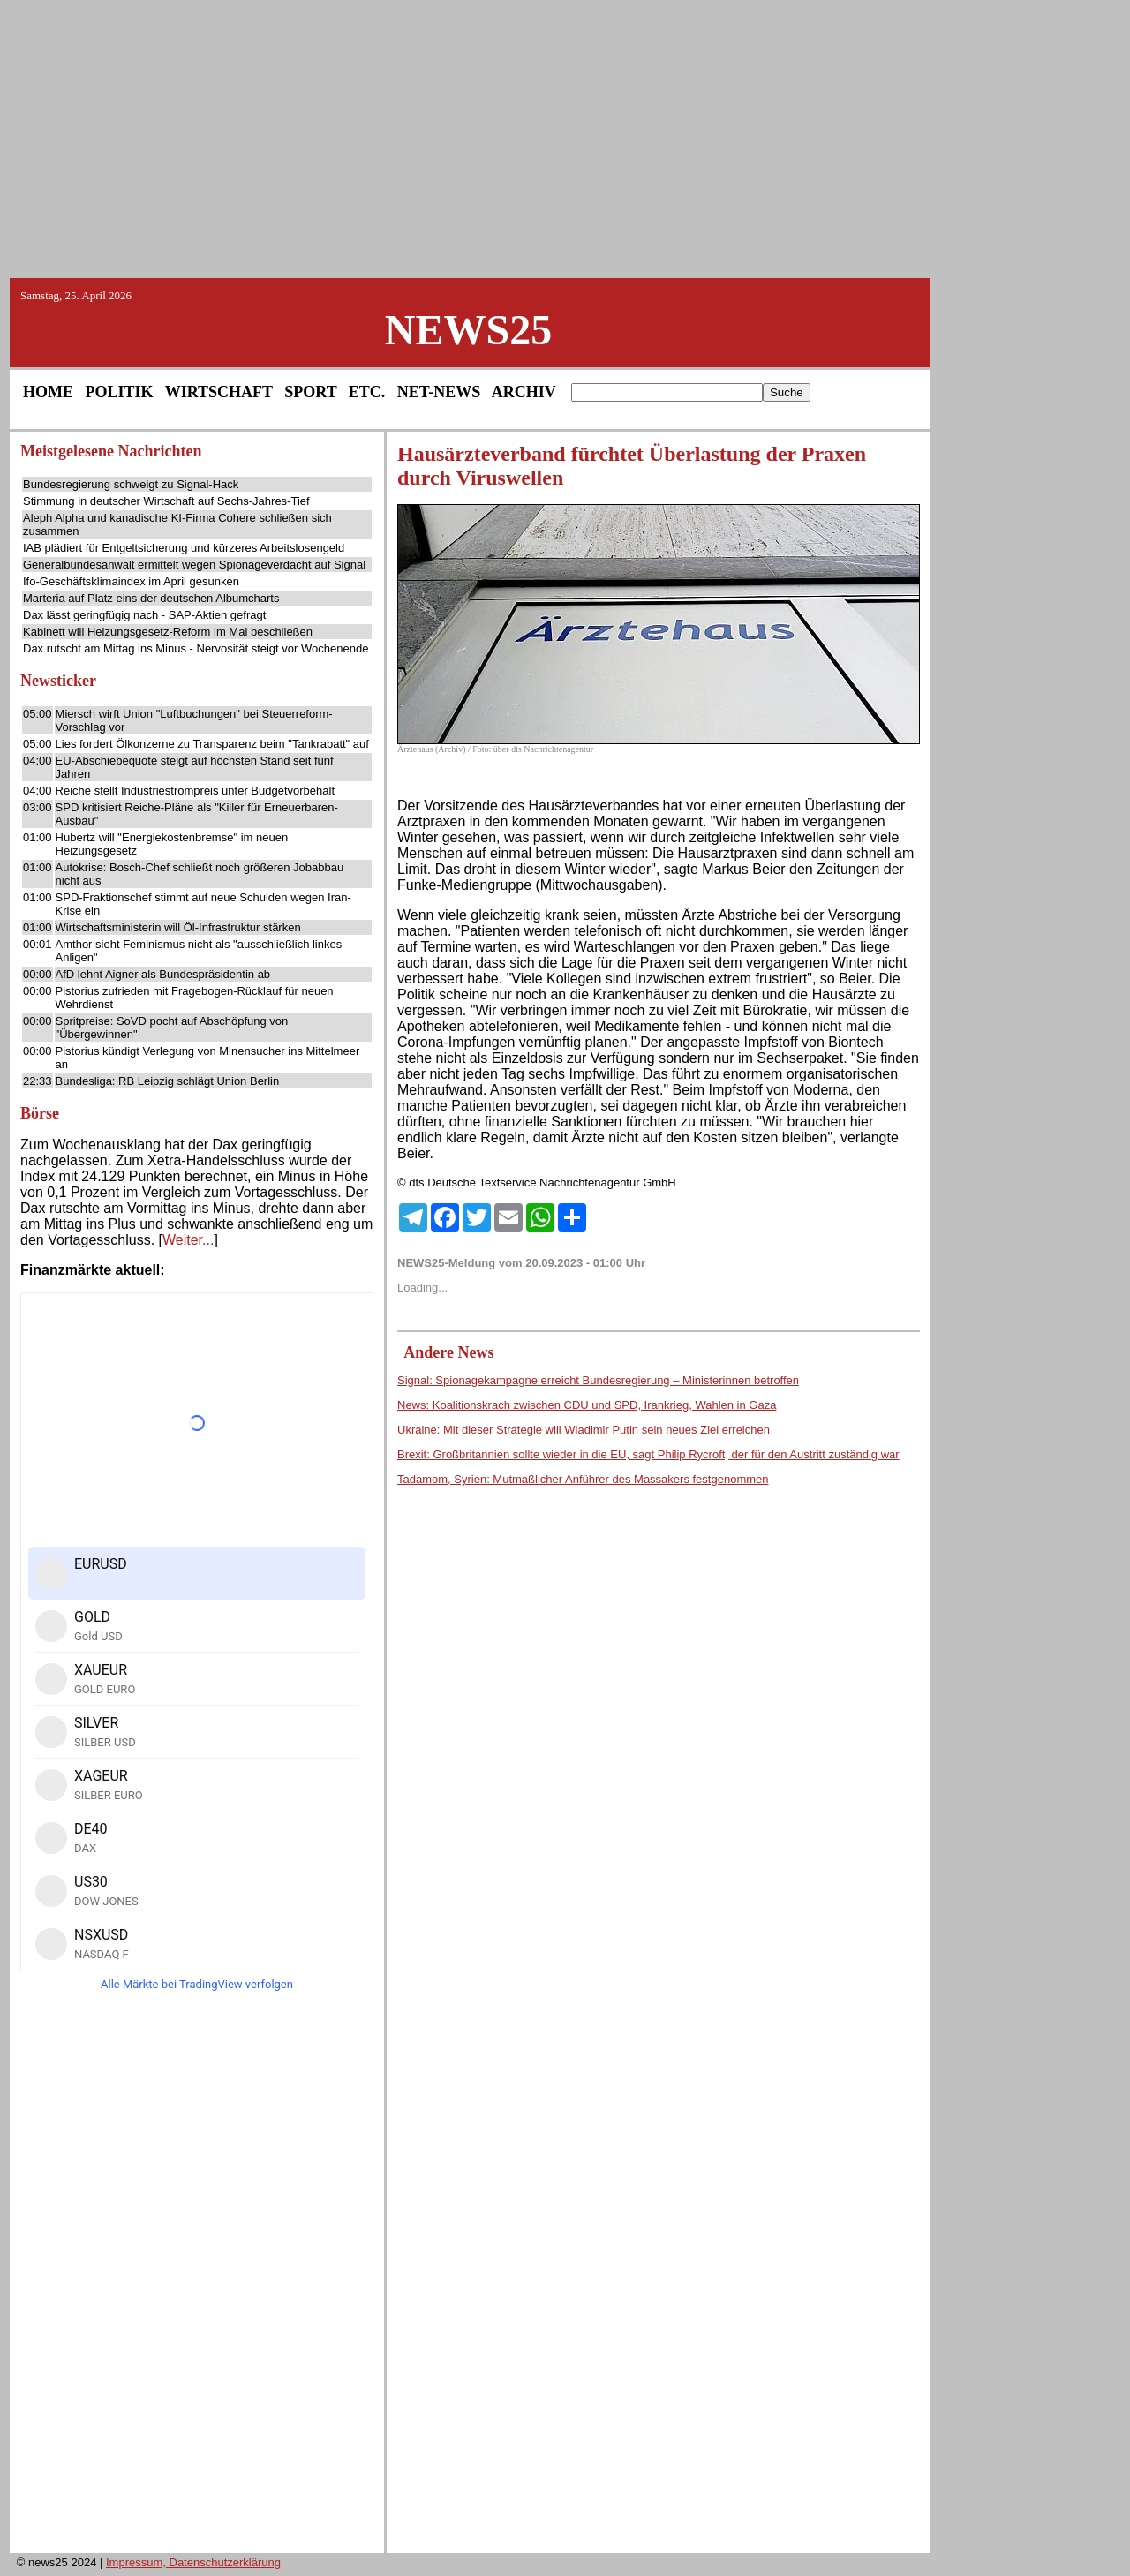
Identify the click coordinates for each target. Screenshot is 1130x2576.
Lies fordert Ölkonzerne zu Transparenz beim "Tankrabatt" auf (212, 743)
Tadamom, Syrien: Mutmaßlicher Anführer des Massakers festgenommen (583, 1479)
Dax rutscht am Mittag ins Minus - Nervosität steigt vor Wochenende (195, 648)
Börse (39, 1113)
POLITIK (120, 392)
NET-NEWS (438, 392)
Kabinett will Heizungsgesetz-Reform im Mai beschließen (168, 631)
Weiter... (188, 1239)
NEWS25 (468, 329)
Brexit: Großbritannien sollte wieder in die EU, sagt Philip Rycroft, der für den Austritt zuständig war (648, 1454)
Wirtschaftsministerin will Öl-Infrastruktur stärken (178, 927)
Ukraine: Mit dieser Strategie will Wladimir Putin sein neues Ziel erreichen (583, 1429)
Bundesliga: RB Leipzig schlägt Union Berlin (168, 1081)
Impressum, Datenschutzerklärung (193, 2562)
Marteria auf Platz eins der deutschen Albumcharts (151, 598)
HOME (48, 392)
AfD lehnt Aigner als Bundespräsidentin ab (163, 974)
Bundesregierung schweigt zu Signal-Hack (130, 484)
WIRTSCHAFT (219, 392)
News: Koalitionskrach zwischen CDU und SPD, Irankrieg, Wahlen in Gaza (586, 1405)
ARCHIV (524, 392)
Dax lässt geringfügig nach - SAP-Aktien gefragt (144, 614)
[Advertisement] (565, 137)
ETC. (367, 392)
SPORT (310, 392)
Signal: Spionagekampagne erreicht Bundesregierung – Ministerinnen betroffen (598, 1380)
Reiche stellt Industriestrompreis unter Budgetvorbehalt (195, 790)
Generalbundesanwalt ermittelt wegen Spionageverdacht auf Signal (194, 564)
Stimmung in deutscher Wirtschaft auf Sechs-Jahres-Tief (166, 501)
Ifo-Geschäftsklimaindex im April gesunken (131, 581)
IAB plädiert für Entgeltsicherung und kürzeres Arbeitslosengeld (183, 547)
